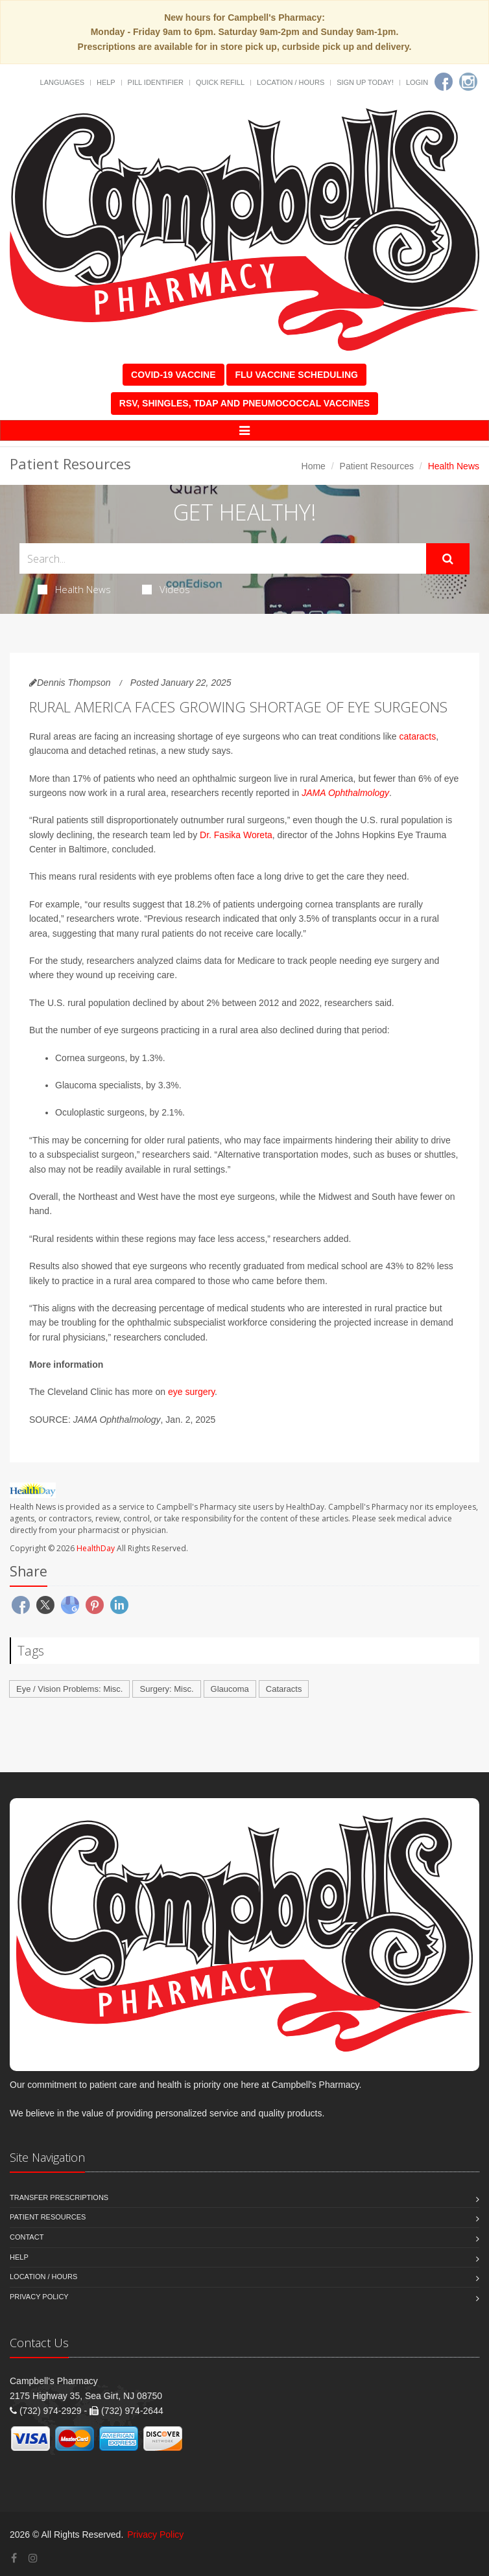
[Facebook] (444, 82)
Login (417, 82)
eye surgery (191, 1392)
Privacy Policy (39, 2297)
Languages (62, 82)
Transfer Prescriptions (59, 2197)
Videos (166, 589)
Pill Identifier (156, 82)
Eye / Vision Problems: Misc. (69, 1689)
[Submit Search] (448, 558)
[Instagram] (468, 82)
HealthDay (96, 1548)
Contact (26, 2237)
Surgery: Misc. (166, 1689)
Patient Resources (377, 466)
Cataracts (284, 1689)
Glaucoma (230, 1689)
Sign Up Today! (365, 82)
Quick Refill (220, 82)
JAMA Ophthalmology (345, 793)
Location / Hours (290, 82)
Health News (74, 589)
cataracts (417, 736)
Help (106, 82)
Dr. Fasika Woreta (236, 835)
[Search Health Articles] (222, 558)
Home (314, 466)
